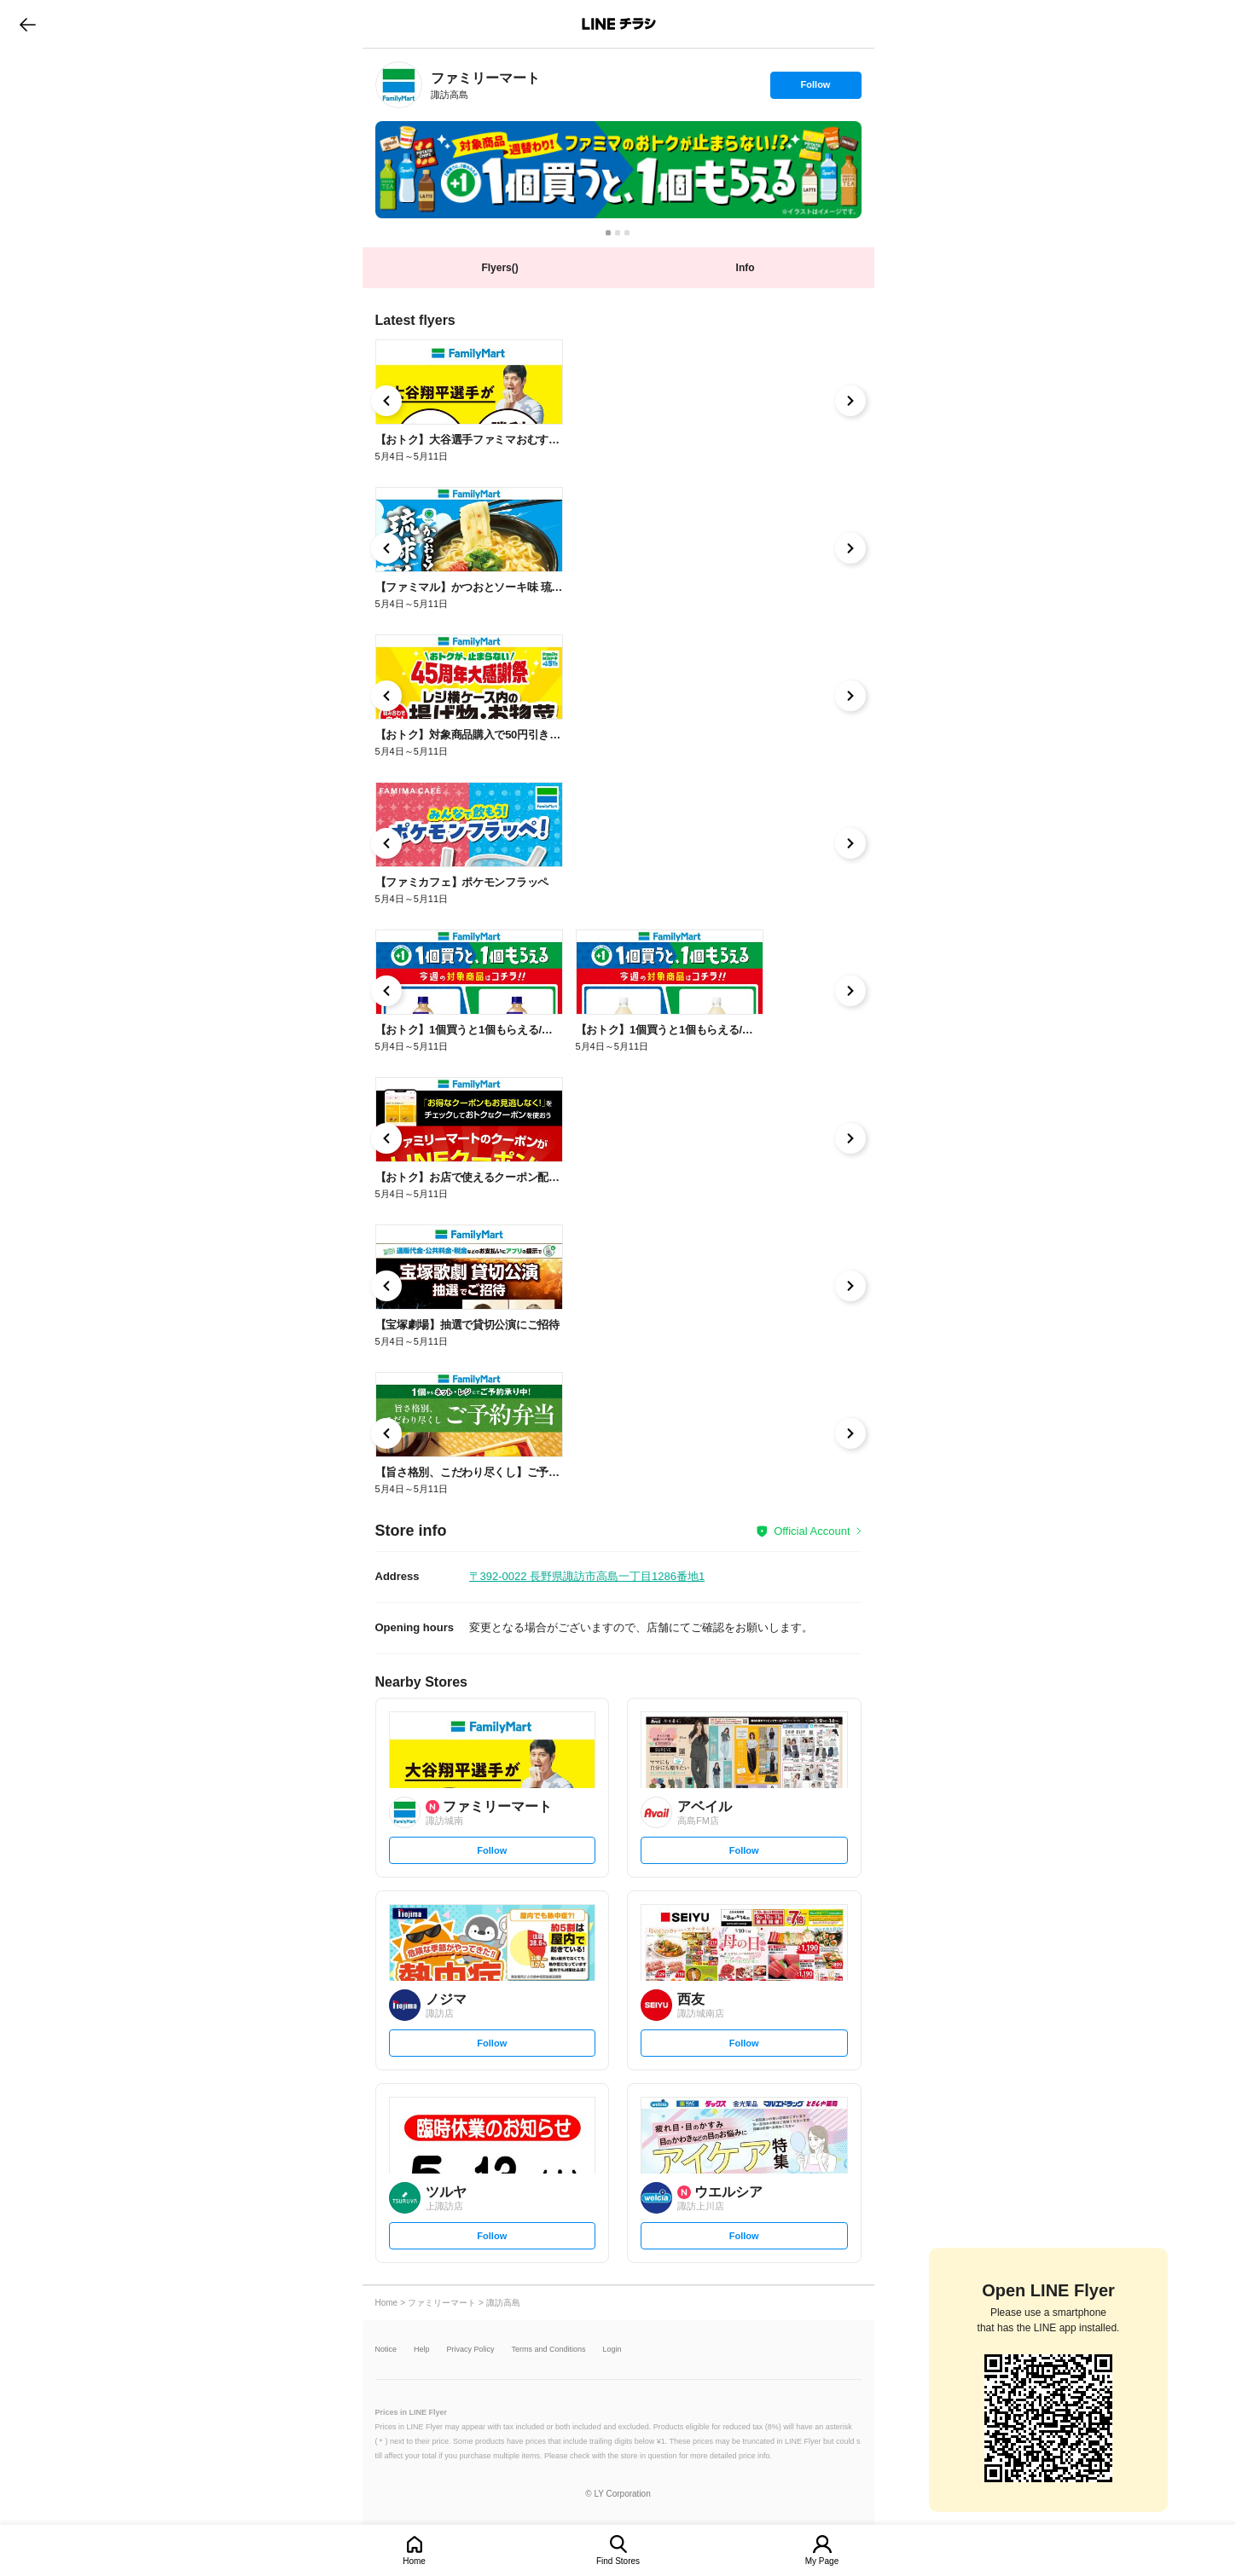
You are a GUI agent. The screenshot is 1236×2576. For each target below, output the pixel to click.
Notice (386, 2349)
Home (414, 2561)
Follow (815, 88)
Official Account (812, 1531)
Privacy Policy (471, 2349)
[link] (398, 84)
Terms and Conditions (549, 2349)
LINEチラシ (620, 24)
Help (422, 2349)
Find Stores (618, 2561)
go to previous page (27, 24)
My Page (822, 2561)
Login (612, 2349)
